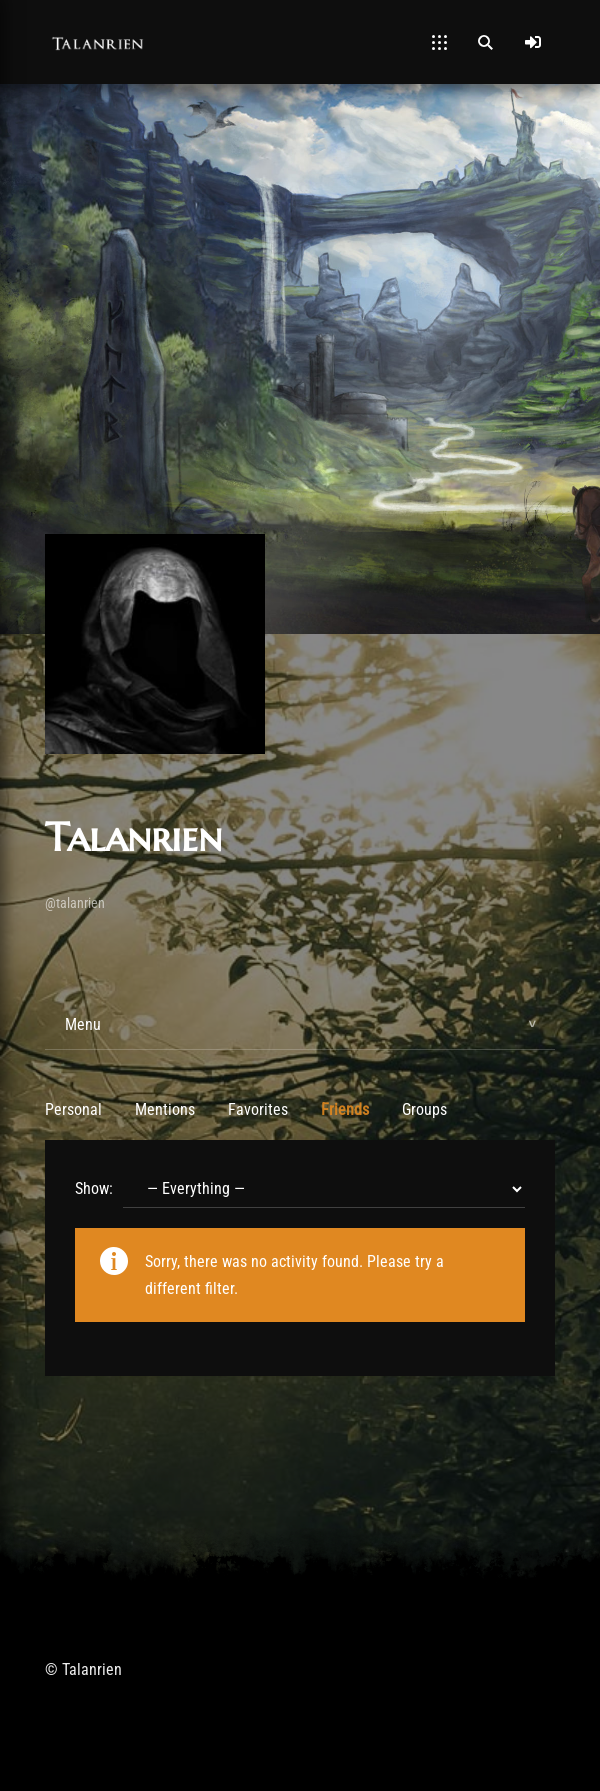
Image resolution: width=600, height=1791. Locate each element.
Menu (83, 1024)
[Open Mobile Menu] (439, 42)
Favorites (258, 1109)
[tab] (300, 1025)
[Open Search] (485, 42)
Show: (94, 1188)
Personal (73, 1109)
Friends (345, 1109)
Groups (424, 1109)
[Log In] (533, 42)
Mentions (165, 1109)
